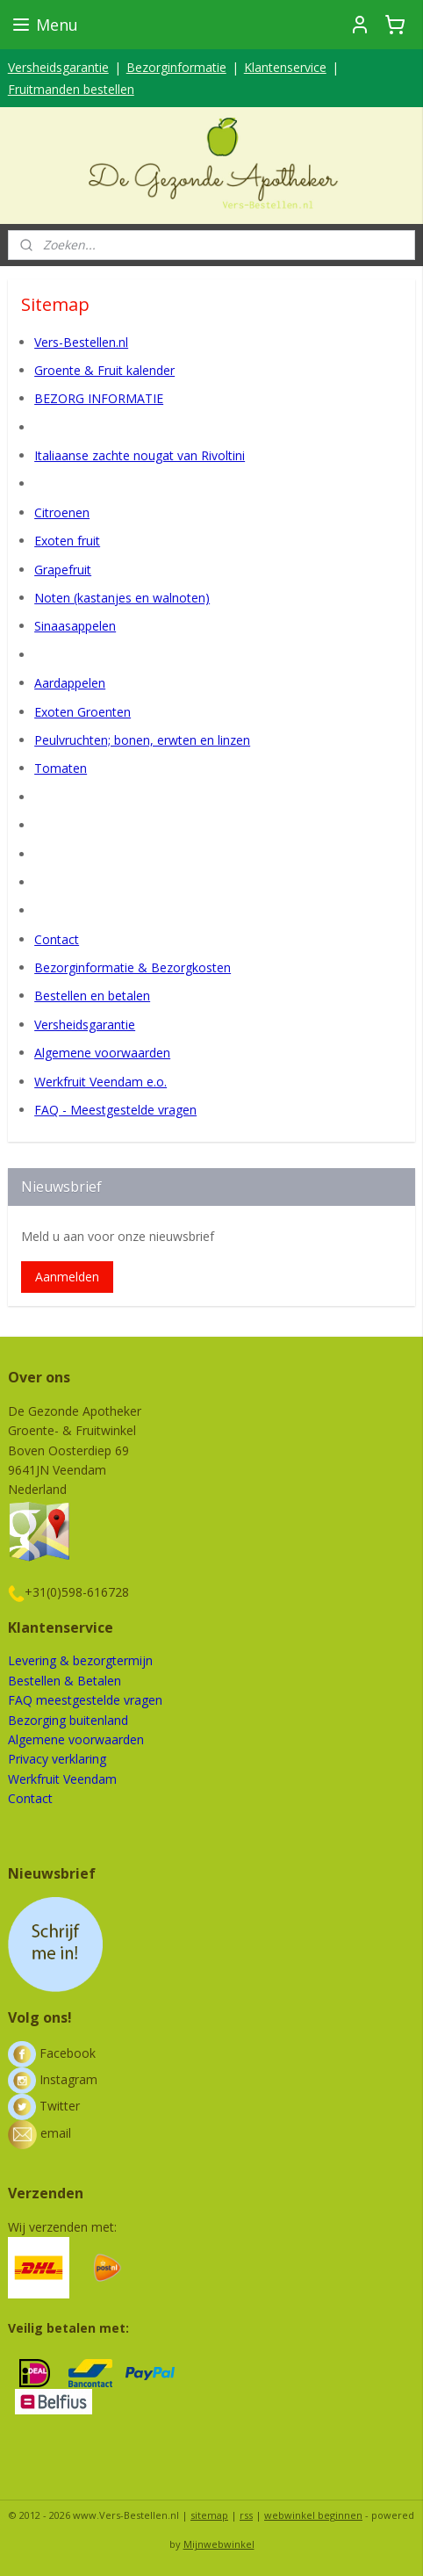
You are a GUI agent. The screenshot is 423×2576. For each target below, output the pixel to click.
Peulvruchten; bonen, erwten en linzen (142, 740)
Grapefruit (62, 568)
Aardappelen (69, 683)
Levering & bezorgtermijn (80, 1660)
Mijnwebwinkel (219, 2544)
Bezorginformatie (176, 67)
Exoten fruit (67, 540)
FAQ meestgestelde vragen (85, 1700)
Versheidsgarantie (58, 67)
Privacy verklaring (57, 1758)
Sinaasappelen (75, 625)
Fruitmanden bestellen (71, 89)
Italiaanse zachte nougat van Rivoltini (139, 455)
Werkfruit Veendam (62, 1779)
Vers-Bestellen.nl (81, 341)
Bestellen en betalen (92, 995)
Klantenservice (285, 67)
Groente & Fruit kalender (104, 370)
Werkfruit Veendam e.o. (100, 1080)
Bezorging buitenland (68, 1720)
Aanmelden (67, 1276)
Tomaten (60, 768)
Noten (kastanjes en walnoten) (122, 597)
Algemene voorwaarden (102, 1052)
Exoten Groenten (82, 711)
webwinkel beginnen (313, 2515)
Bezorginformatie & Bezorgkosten (132, 967)
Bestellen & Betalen (64, 1680)
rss (246, 2515)
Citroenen (62, 512)
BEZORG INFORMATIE (98, 398)
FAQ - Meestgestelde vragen (115, 1109)
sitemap (209, 2515)
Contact (56, 938)
